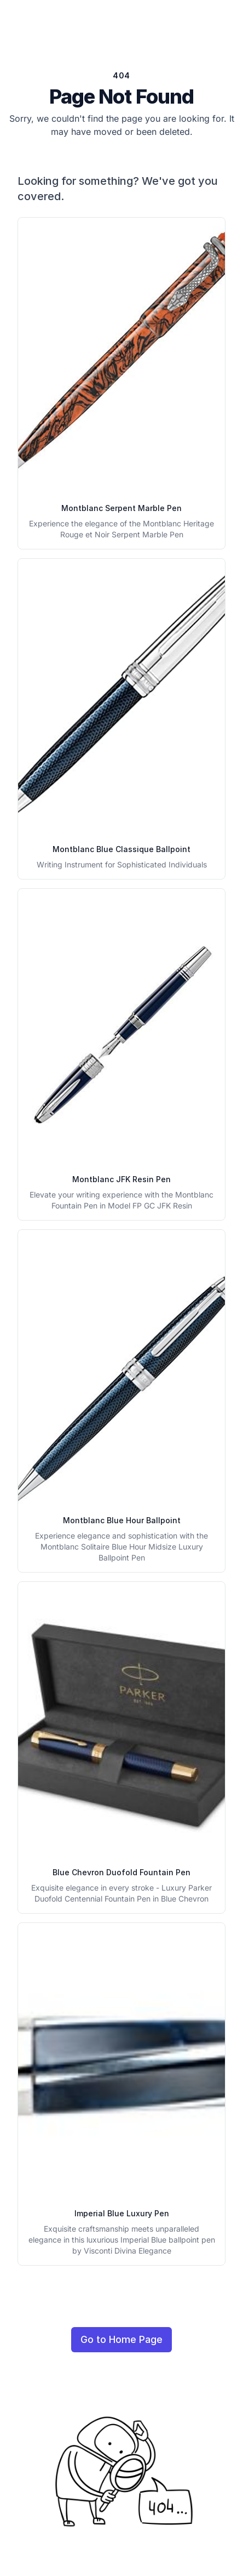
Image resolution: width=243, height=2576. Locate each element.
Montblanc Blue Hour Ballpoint (122, 1520)
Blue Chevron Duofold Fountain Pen (121, 1872)
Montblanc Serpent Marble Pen (121, 508)
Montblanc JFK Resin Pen (121, 1179)
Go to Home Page (121, 2339)
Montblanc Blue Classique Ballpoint (121, 849)
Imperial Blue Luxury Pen (121, 2213)
